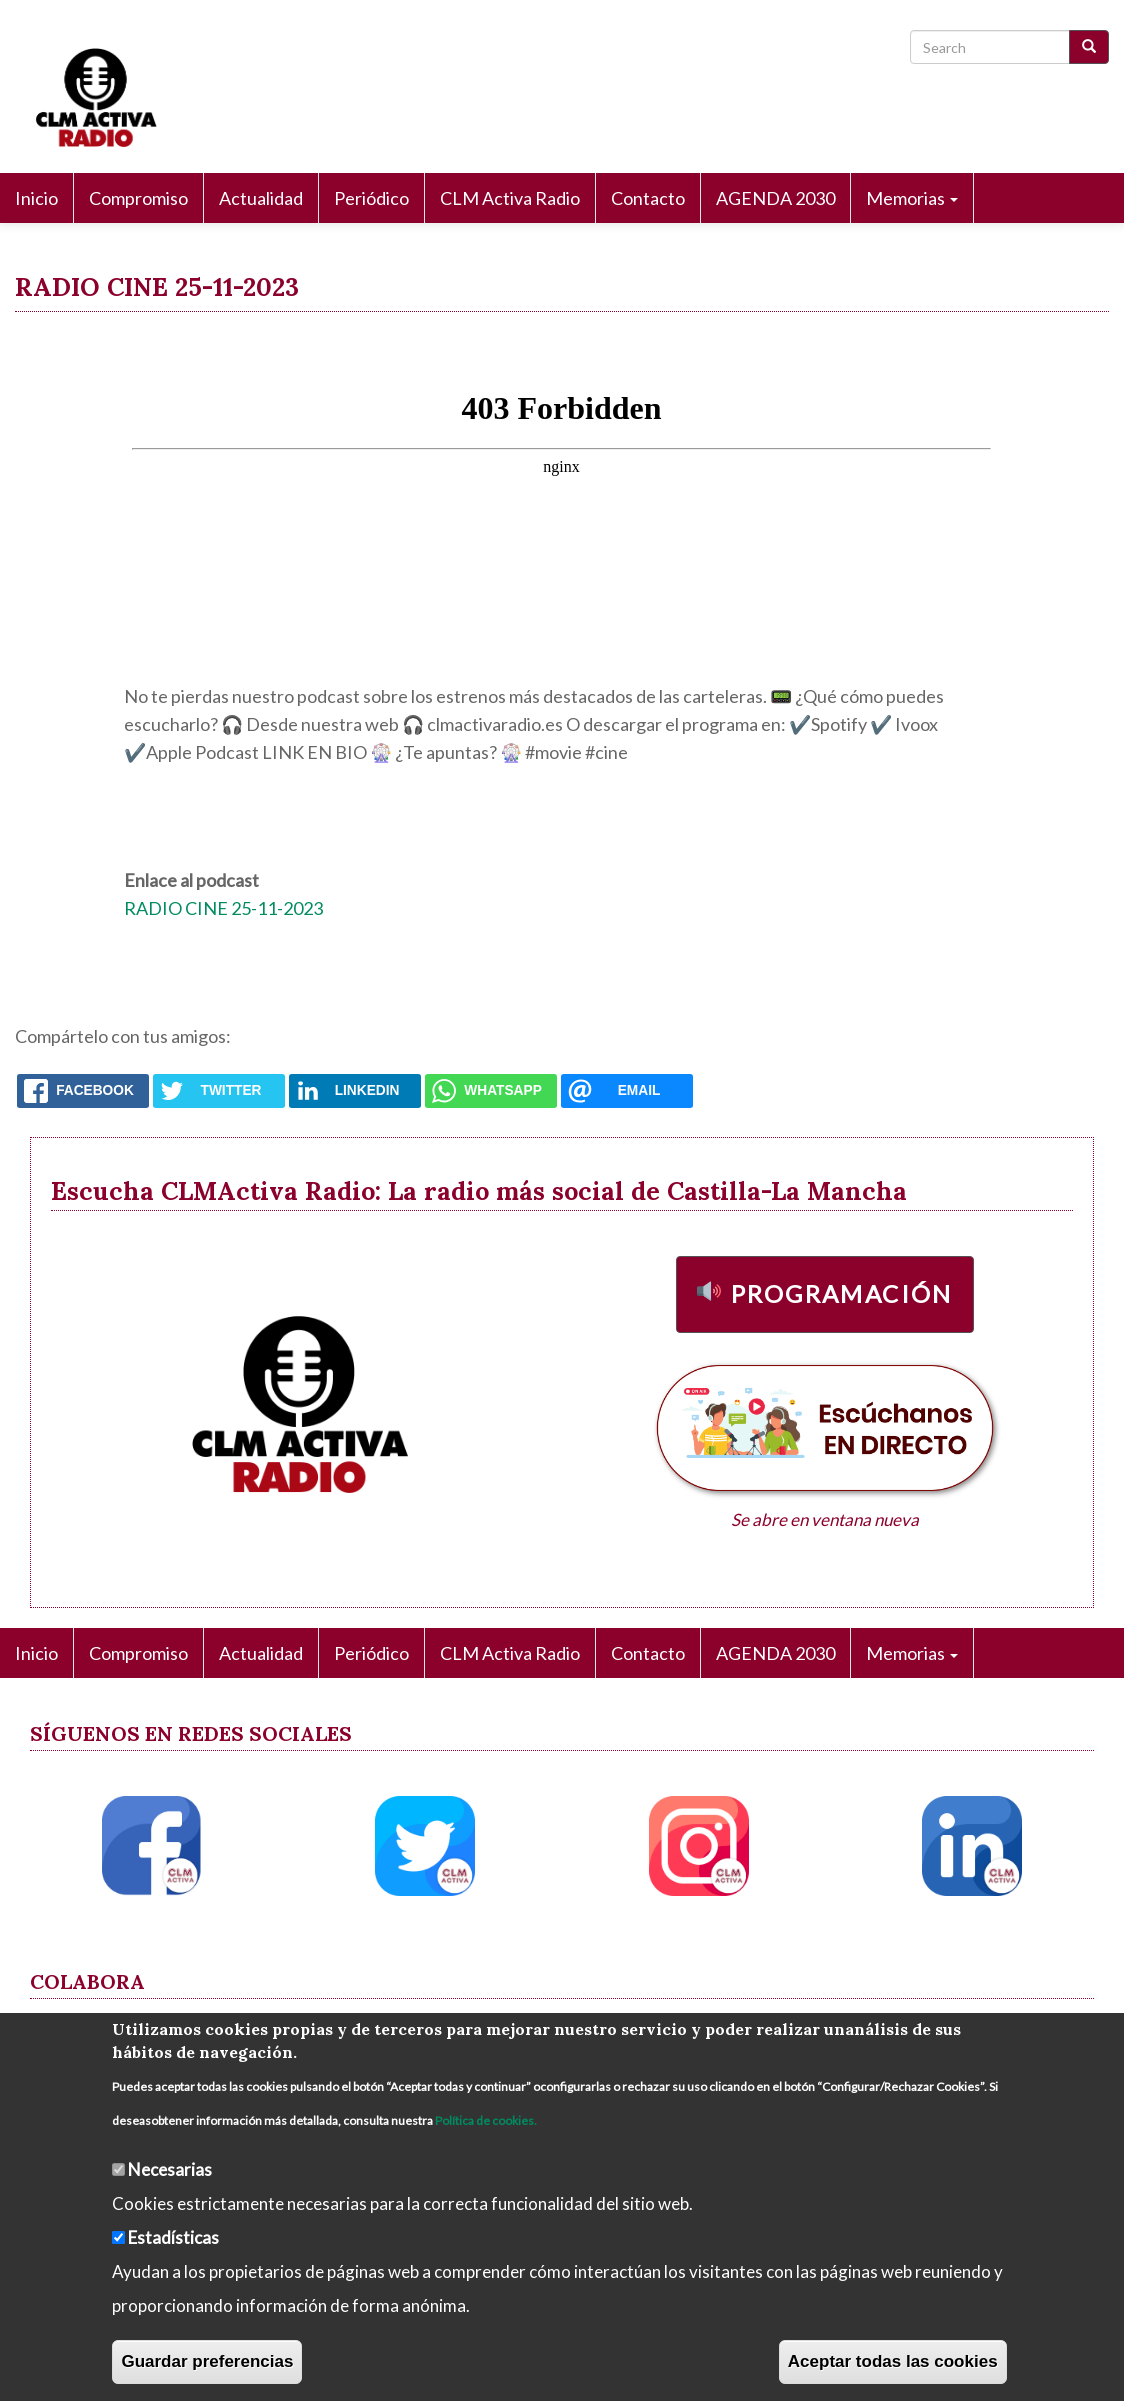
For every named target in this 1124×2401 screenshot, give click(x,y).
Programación (842, 1293)
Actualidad (261, 198)
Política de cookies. (486, 2120)
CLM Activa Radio (510, 198)
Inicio (36, 198)
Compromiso (138, 198)
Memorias (912, 198)
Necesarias (170, 2169)
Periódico (371, 198)
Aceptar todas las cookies (893, 2361)
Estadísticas (173, 2237)
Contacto (648, 198)
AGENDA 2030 (775, 198)
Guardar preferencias (207, 2361)
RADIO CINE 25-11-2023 (223, 908)
